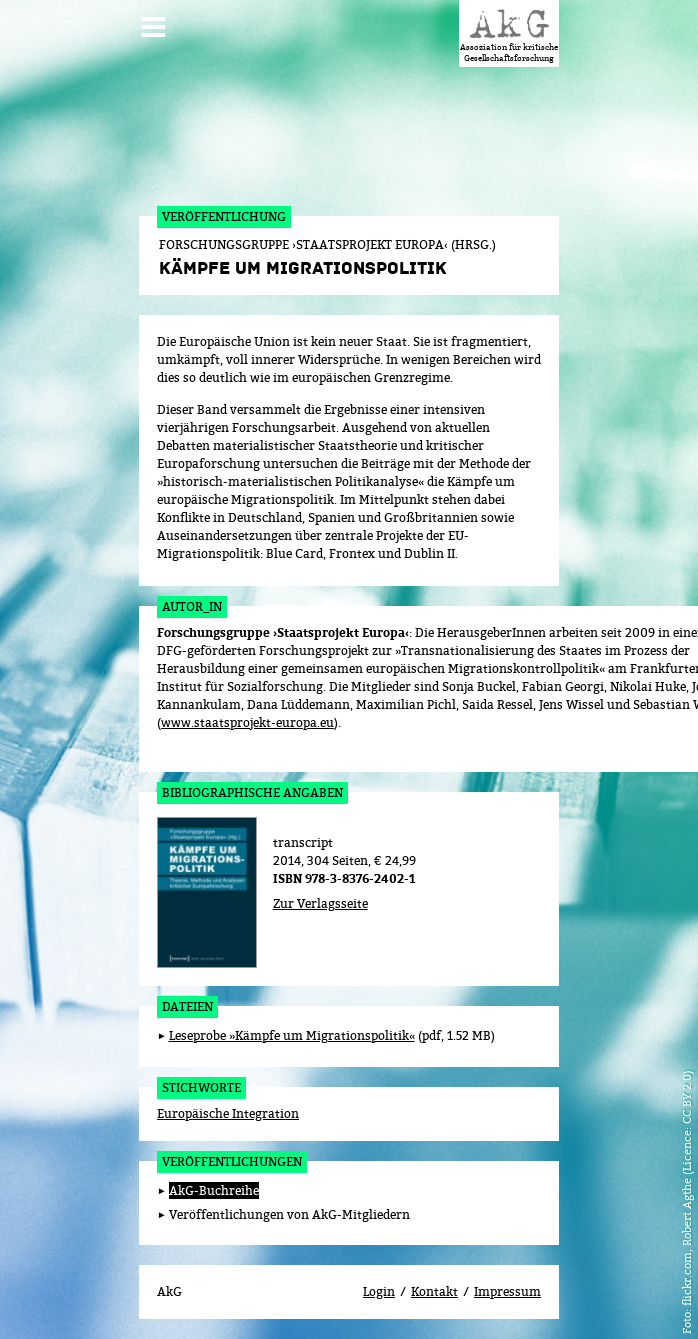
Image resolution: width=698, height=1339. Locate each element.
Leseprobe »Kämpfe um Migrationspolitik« (292, 1035)
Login (379, 1291)
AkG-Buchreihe (214, 1190)
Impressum (507, 1291)
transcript (303, 842)
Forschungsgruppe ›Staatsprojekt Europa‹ (283, 633)
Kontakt (434, 1291)
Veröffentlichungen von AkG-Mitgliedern (289, 1214)
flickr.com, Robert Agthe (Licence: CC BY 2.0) (686, 1188)
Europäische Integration (228, 1113)
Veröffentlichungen (232, 1161)
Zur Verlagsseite (320, 903)
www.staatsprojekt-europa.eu (247, 722)
